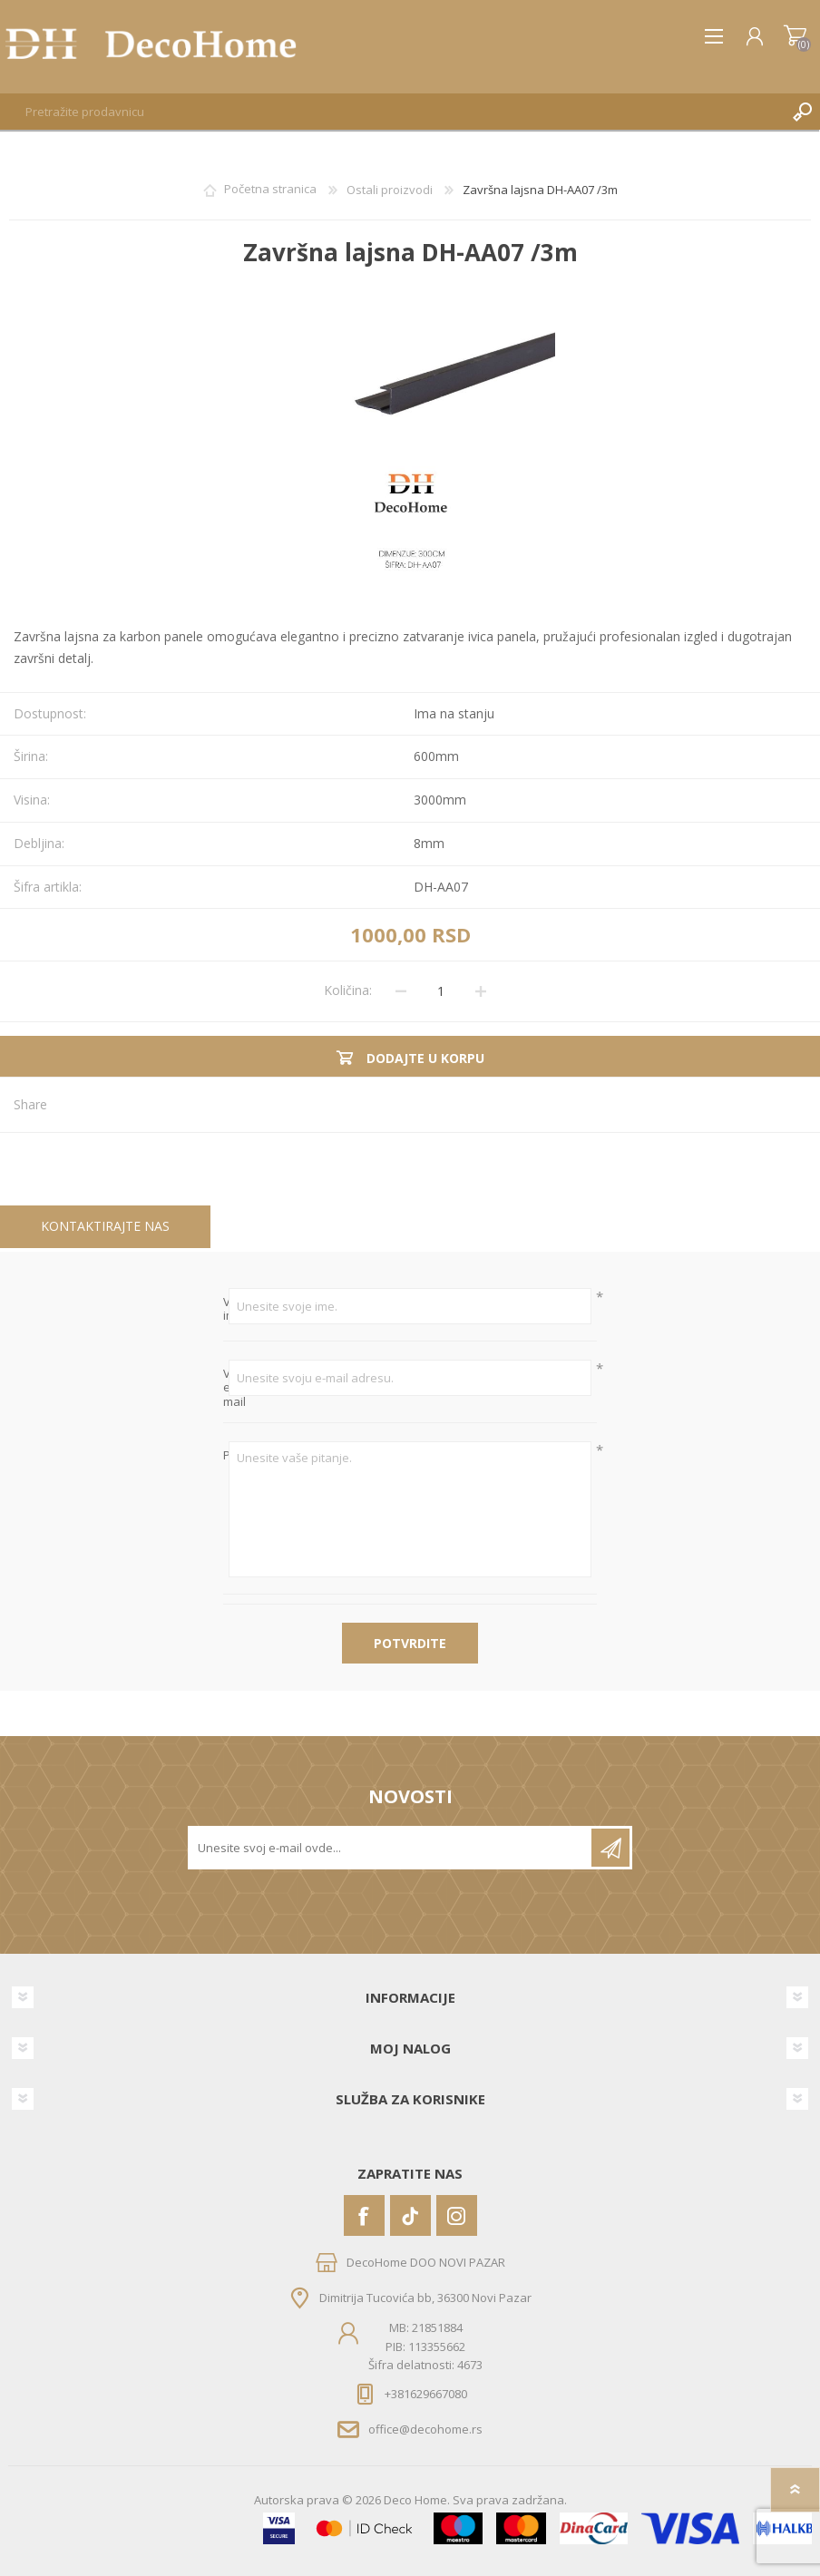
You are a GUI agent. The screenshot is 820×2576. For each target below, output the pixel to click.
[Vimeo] (410, 2215)
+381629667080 (426, 2394)
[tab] (105, 1226)
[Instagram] (456, 2215)
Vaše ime (226, 1309)
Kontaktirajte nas (105, 1225)
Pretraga (802, 111)
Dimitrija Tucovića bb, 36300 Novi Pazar (425, 2297)
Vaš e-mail (226, 1388)
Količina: (348, 990)
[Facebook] (364, 2215)
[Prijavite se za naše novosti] (390, 1848)
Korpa (795, 36)
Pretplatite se (610, 1848)
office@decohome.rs (425, 2429)
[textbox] (392, 111)
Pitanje (226, 1456)
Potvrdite (410, 1643)
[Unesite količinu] (441, 991)
